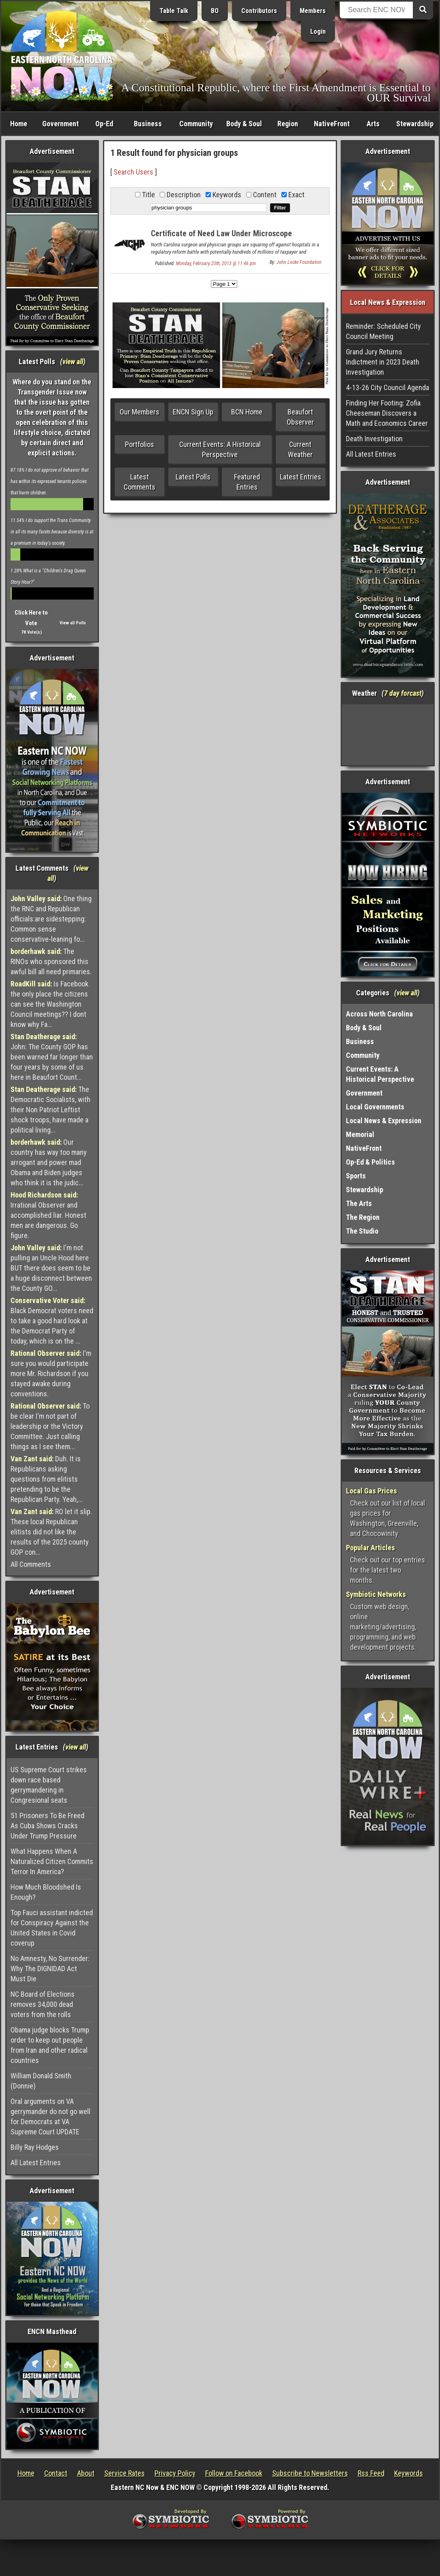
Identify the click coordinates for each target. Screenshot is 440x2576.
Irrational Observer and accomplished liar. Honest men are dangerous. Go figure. (48, 1215)
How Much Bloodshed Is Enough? (46, 1892)
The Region (363, 1217)
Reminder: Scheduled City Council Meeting (383, 331)
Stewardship (415, 123)
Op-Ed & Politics (370, 1162)
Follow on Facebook (233, 2473)
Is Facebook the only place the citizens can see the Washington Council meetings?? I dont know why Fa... (49, 1004)
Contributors (259, 11)
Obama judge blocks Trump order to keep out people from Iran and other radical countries (50, 2045)
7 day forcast (402, 693)
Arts (373, 123)
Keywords (408, 2473)
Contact (55, 2473)
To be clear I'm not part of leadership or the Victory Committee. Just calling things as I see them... (50, 1426)
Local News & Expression (383, 1120)
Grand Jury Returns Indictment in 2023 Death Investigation (382, 361)
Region (287, 123)
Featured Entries (247, 481)
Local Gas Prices (371, 1490)
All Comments (31, 1564)
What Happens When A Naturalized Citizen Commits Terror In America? (52, 1861)
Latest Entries (300, 476)
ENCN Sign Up (193, 412)
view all (72, 361)
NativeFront (332, 123)
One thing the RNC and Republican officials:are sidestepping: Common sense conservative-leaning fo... (51, 918)
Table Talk (173, 11)
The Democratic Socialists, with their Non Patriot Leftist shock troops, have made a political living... (50, 1109)
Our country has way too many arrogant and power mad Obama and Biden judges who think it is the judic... (49, 1162)
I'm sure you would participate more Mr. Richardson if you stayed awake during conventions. (51, 1373)
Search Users (133, 172)
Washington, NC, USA (388, 734)
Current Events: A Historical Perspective (220, 449)
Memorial (360, 1134)
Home (18, 123)
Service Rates (124, 2473)
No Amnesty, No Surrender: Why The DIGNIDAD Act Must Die (50, 1968)
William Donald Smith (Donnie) (41, 2080)
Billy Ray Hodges (35, 2147)
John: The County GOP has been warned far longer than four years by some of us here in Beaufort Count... (52, 1056)
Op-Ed (104, 123)
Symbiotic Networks (376, 1594)
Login (318, 31)
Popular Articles (370, 1547)
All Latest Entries (36, 2162)
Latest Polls (193, 476)
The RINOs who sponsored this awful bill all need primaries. (51, 961)
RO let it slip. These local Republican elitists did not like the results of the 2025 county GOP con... (51, 1531)
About (85, 2473)
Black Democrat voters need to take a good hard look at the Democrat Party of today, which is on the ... (52, 1320)
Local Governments (375, 1106)
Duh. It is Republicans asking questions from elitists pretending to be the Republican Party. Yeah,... (47, 1479)
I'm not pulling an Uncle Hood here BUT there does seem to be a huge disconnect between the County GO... (51, 1267)
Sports (356, 1175)
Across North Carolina (379, 1014)
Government (60, 123)
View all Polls (73, 623)
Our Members (139, 412)
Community (196, 123)
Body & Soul (244, 123)
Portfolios (139, 444)
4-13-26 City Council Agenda (387, 387)
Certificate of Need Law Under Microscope (221, 233)
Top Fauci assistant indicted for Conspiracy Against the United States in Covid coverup (52, 1927)
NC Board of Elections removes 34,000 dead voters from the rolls (43, 2004)
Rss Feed (371, 2473)
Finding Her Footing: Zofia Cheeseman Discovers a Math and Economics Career (387, 413)
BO (215, 11)
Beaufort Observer (300, 417)
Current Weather (300, 449)
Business (148, 123)
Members (313, 11)
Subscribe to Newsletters (310, 2473)
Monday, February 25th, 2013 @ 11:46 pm (216, 263)
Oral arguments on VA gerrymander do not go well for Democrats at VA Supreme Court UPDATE (50, 2116)
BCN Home (246, 412)
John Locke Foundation (299, 262)
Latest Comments (139, 481)
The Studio (362, 1231)
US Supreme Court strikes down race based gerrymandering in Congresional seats (49, 1784)
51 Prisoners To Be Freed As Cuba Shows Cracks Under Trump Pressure (47, 1825)
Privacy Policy (175, 2473)
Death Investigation (374, 438)
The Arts (359, 1203)
